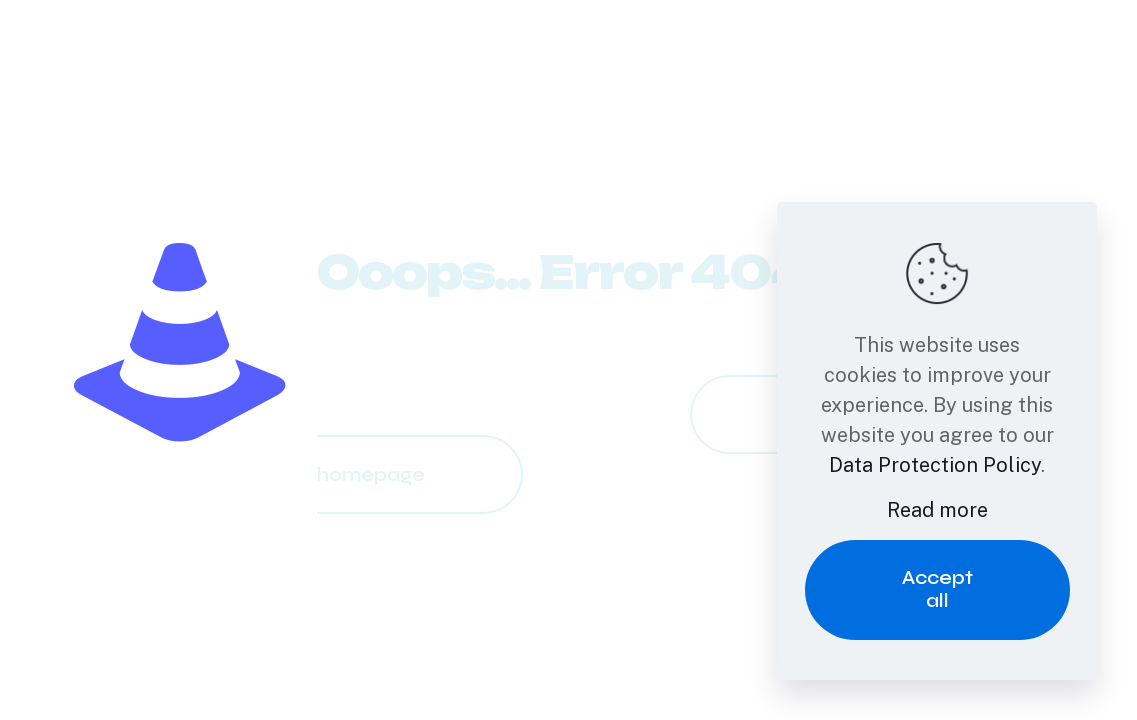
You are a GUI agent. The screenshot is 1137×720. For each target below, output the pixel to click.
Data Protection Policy (935, 465)
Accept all (937, 589)
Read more (937, 510)
